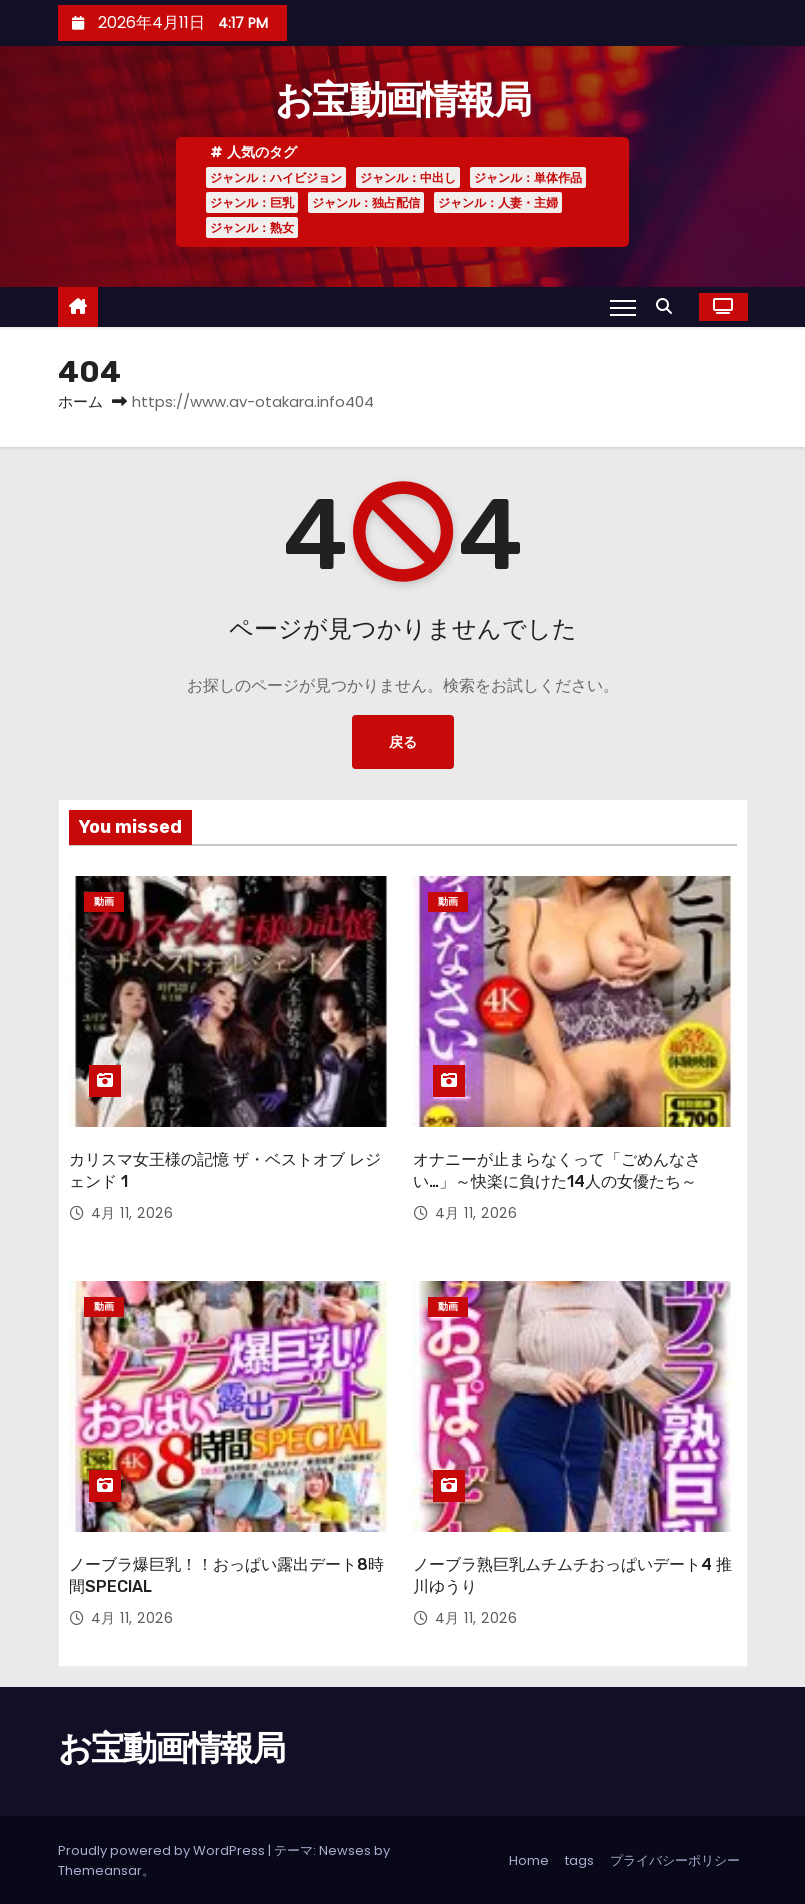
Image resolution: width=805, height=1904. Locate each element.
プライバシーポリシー (675, 1858)
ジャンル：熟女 (252, 227)
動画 (104, 901)
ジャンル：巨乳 (252, 202)
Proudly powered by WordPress (163, 1848)
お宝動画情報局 (402, 100)
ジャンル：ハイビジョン (276, 177)
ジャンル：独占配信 (366, 202)
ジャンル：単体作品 (528, 177)
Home (529, 1858)
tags (579, 1858)
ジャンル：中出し (408, 177)
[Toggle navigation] (622, 307)
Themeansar (100, 1868)
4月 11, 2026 (132, 1213)
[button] (669, 306)
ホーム (80, 401)
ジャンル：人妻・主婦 (498, 202)
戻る (403, 742)
